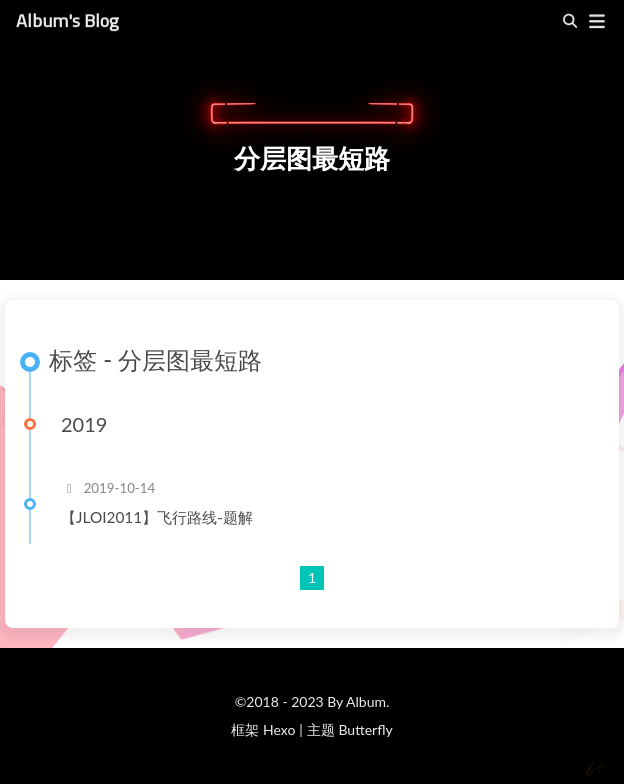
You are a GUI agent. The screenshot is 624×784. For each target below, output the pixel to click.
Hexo (279, 729)
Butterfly (365, 729)
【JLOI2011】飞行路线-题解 (157, 517)
